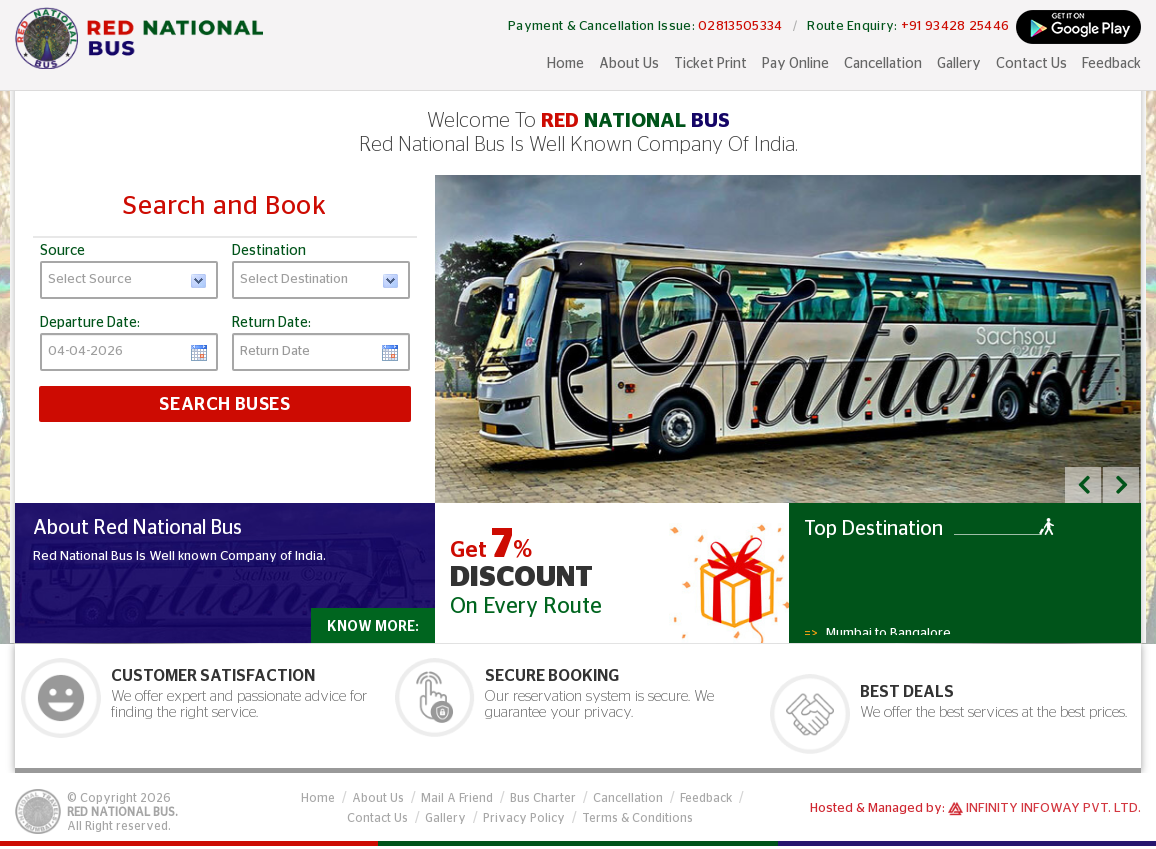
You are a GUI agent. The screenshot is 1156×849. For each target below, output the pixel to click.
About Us (629, 64)
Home (565, 64)
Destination (269, 251)
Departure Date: (90, 323)
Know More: (373, 627)
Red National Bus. (122, 812)
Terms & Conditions (637, 818)
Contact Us (1031, 64)
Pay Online (795, 64)
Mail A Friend (457, 798)
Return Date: (271, 323)
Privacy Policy (524, 818)
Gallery (959, 64)
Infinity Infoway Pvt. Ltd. (1053, 808)
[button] (1083, 485)
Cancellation (883, 64)
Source (62, 251)
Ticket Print (710, 64)
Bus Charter (543, 798)
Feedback (1111, 64)
